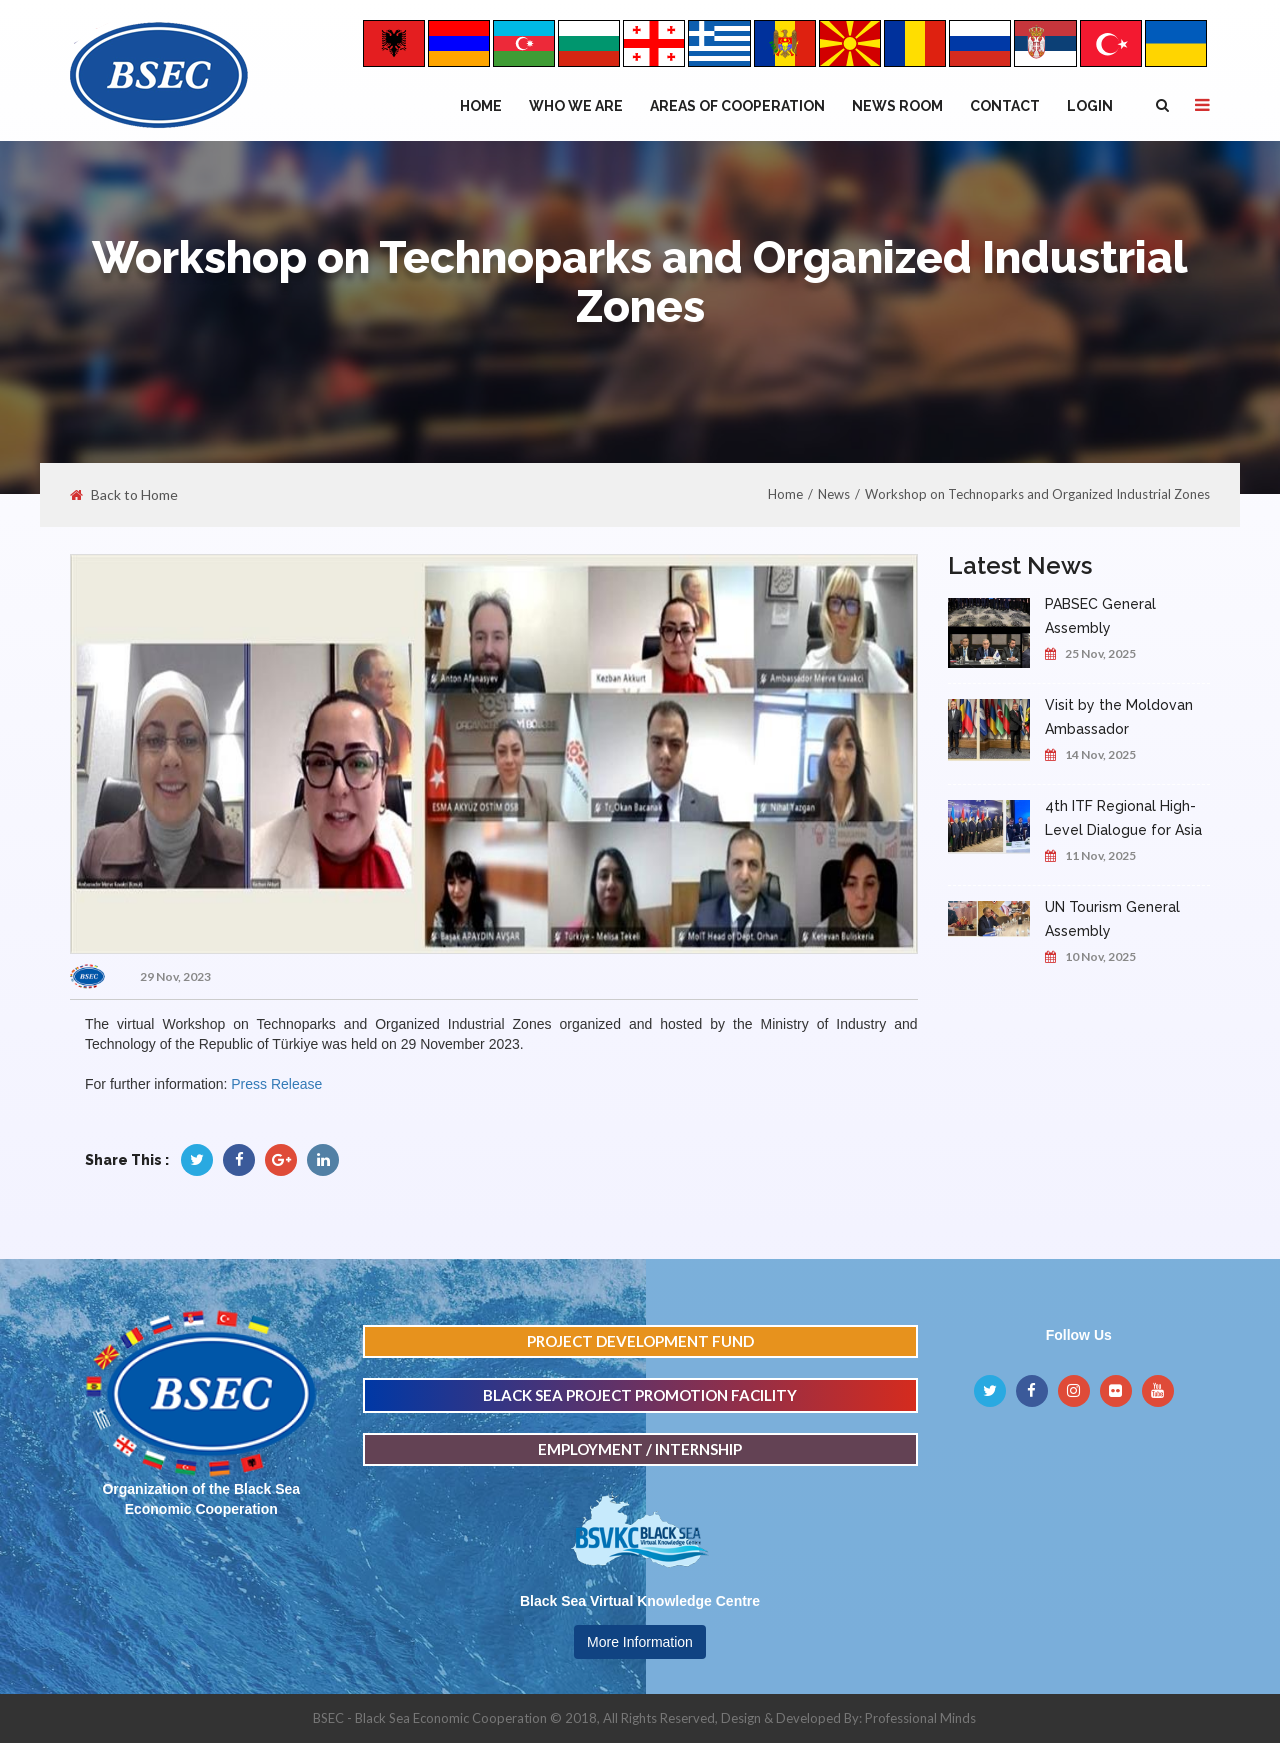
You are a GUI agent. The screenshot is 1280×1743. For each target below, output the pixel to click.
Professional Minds (920, 1718)
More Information (640, 1642)
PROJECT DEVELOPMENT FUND (640, 1341)
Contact (1005, 106)
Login (1090, 106)
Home (481, 106)
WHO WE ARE (576, 106)
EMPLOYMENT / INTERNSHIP (640, 1449)
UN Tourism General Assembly (1112, 919)
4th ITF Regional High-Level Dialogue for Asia (1123, 818)
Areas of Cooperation (737, 106)
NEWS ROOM (897, 106)
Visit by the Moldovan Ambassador (1119, 717)
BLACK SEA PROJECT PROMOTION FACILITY (640, 1395)
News (834, 494)
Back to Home (124, 495)
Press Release (276, 1084)
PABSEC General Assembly (1100, 616)
